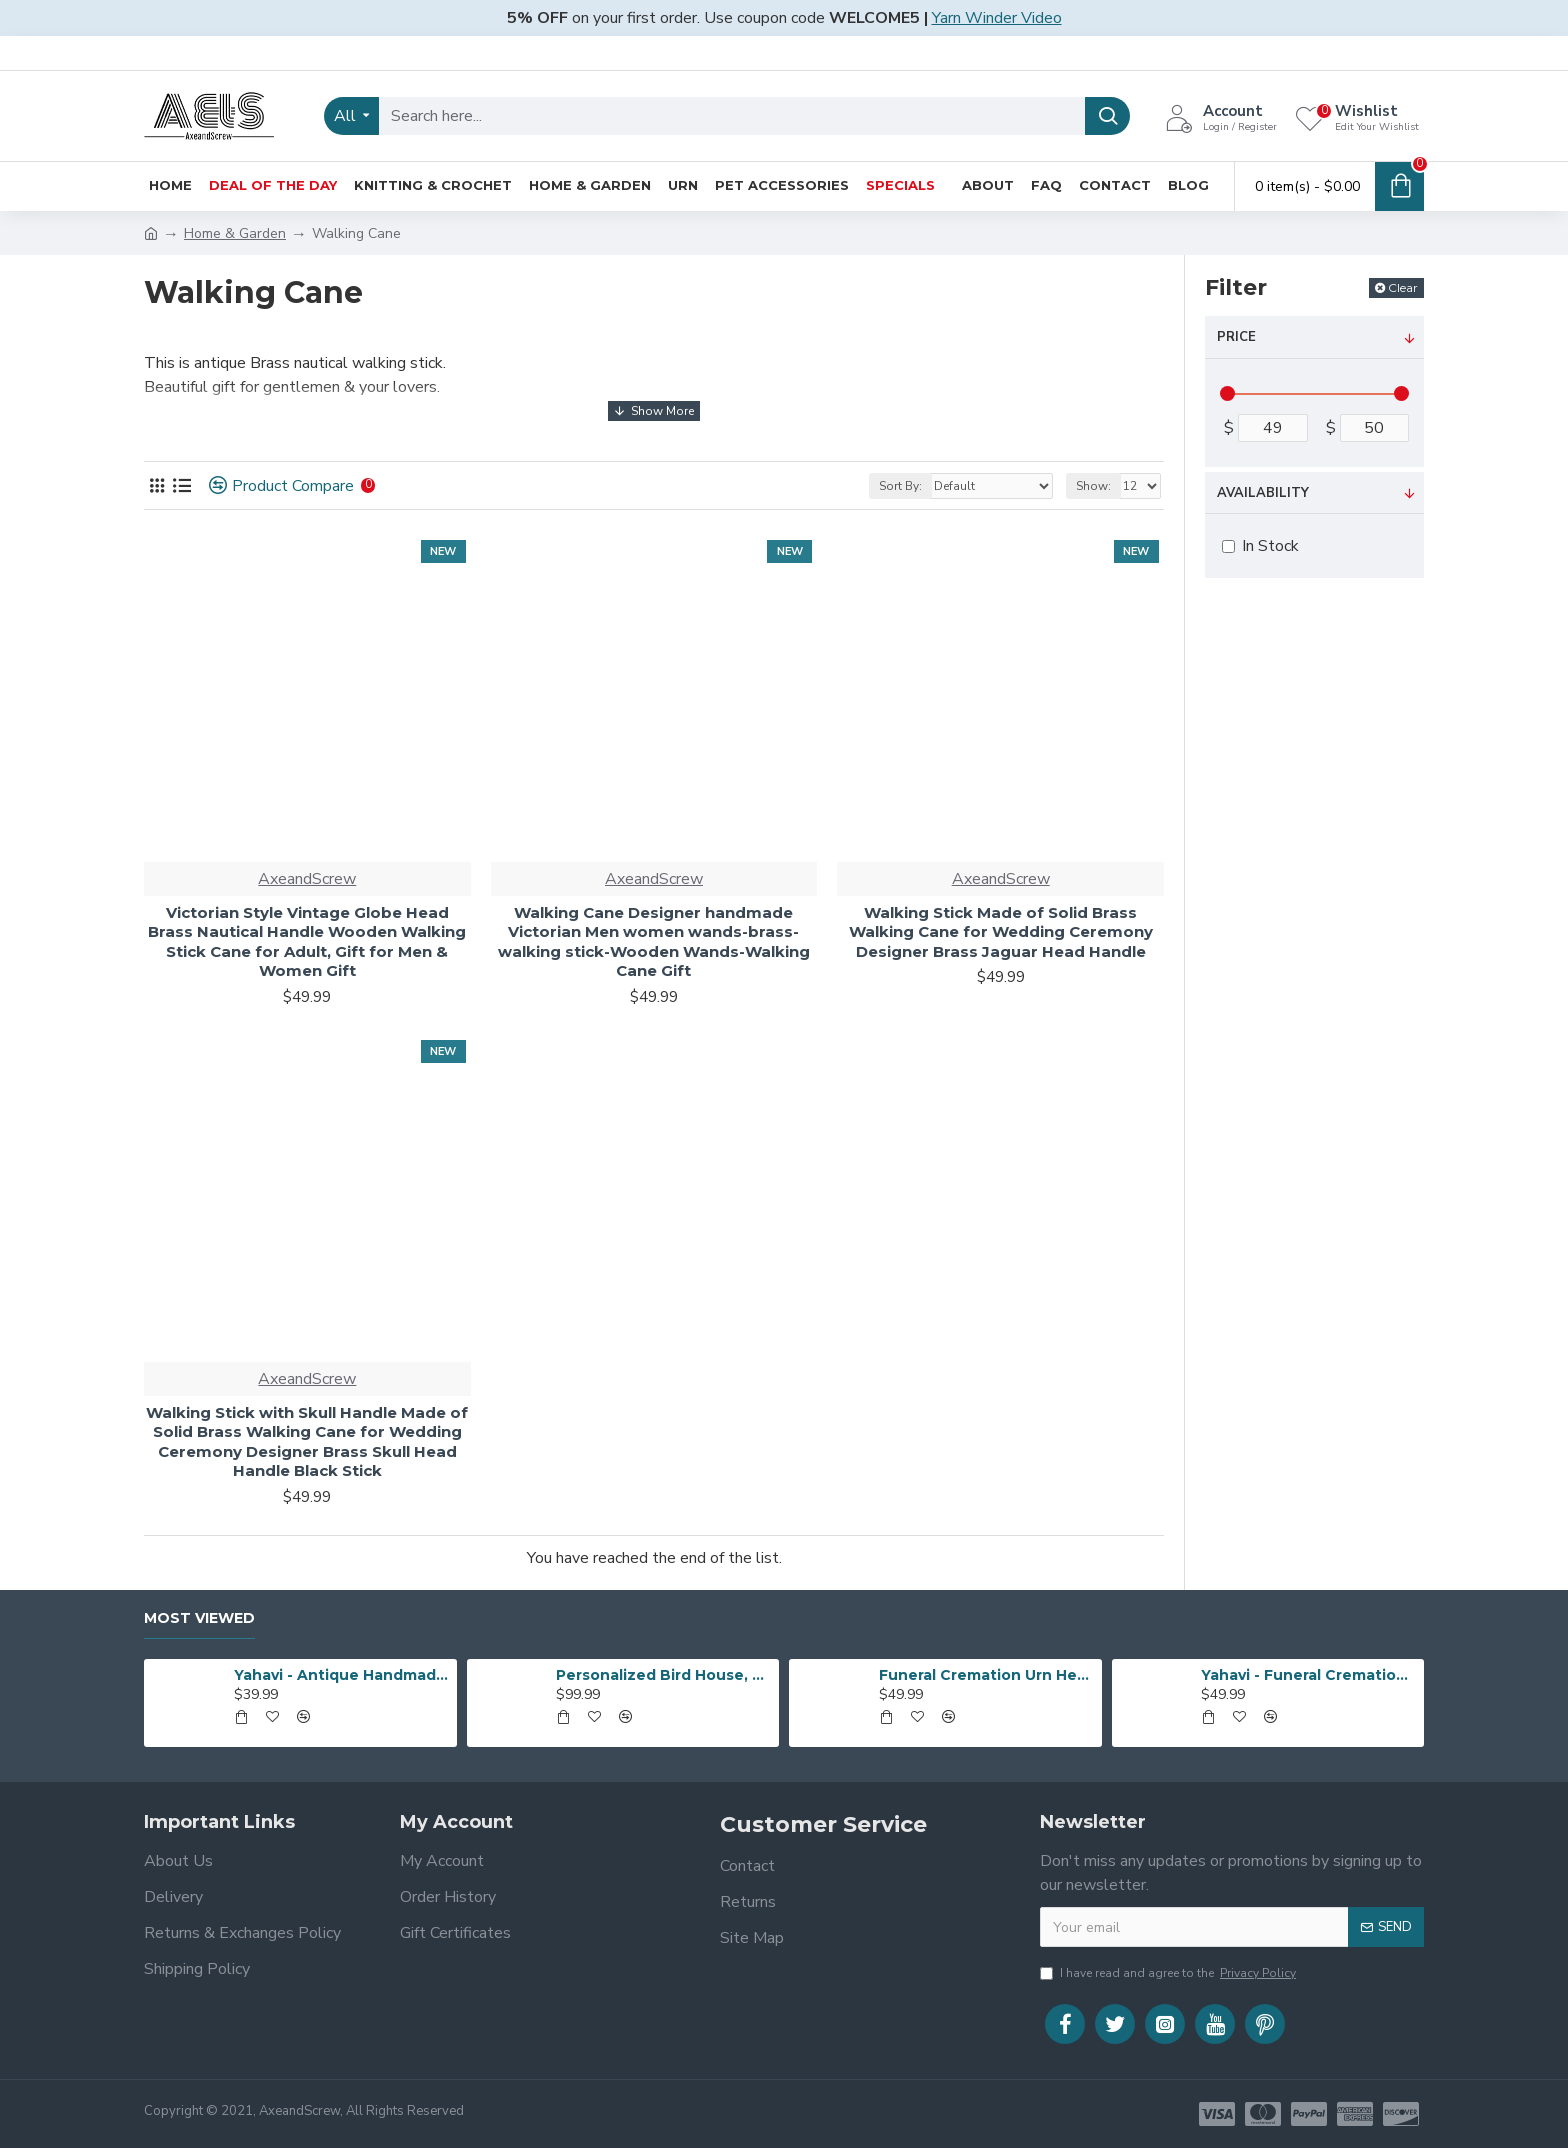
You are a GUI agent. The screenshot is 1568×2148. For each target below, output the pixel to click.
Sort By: (900, 486)
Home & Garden (235, 233)
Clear (1403, 287)
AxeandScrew (307, 879)
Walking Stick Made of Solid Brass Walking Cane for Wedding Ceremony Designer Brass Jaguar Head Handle (1001, 932)
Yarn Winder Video (997, 18)
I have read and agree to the (1169, 1973)
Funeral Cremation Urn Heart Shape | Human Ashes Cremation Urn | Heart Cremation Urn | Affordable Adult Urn (987, 1675)
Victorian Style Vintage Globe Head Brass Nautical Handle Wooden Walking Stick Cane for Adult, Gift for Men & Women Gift (307, 942)
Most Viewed (199, 1618)
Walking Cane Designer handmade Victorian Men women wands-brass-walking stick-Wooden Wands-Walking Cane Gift (654, 942)
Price (1236, 337)
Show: (1093, 486)
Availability (1263, 493)
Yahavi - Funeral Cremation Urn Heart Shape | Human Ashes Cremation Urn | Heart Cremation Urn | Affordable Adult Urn (1309, 1675)
